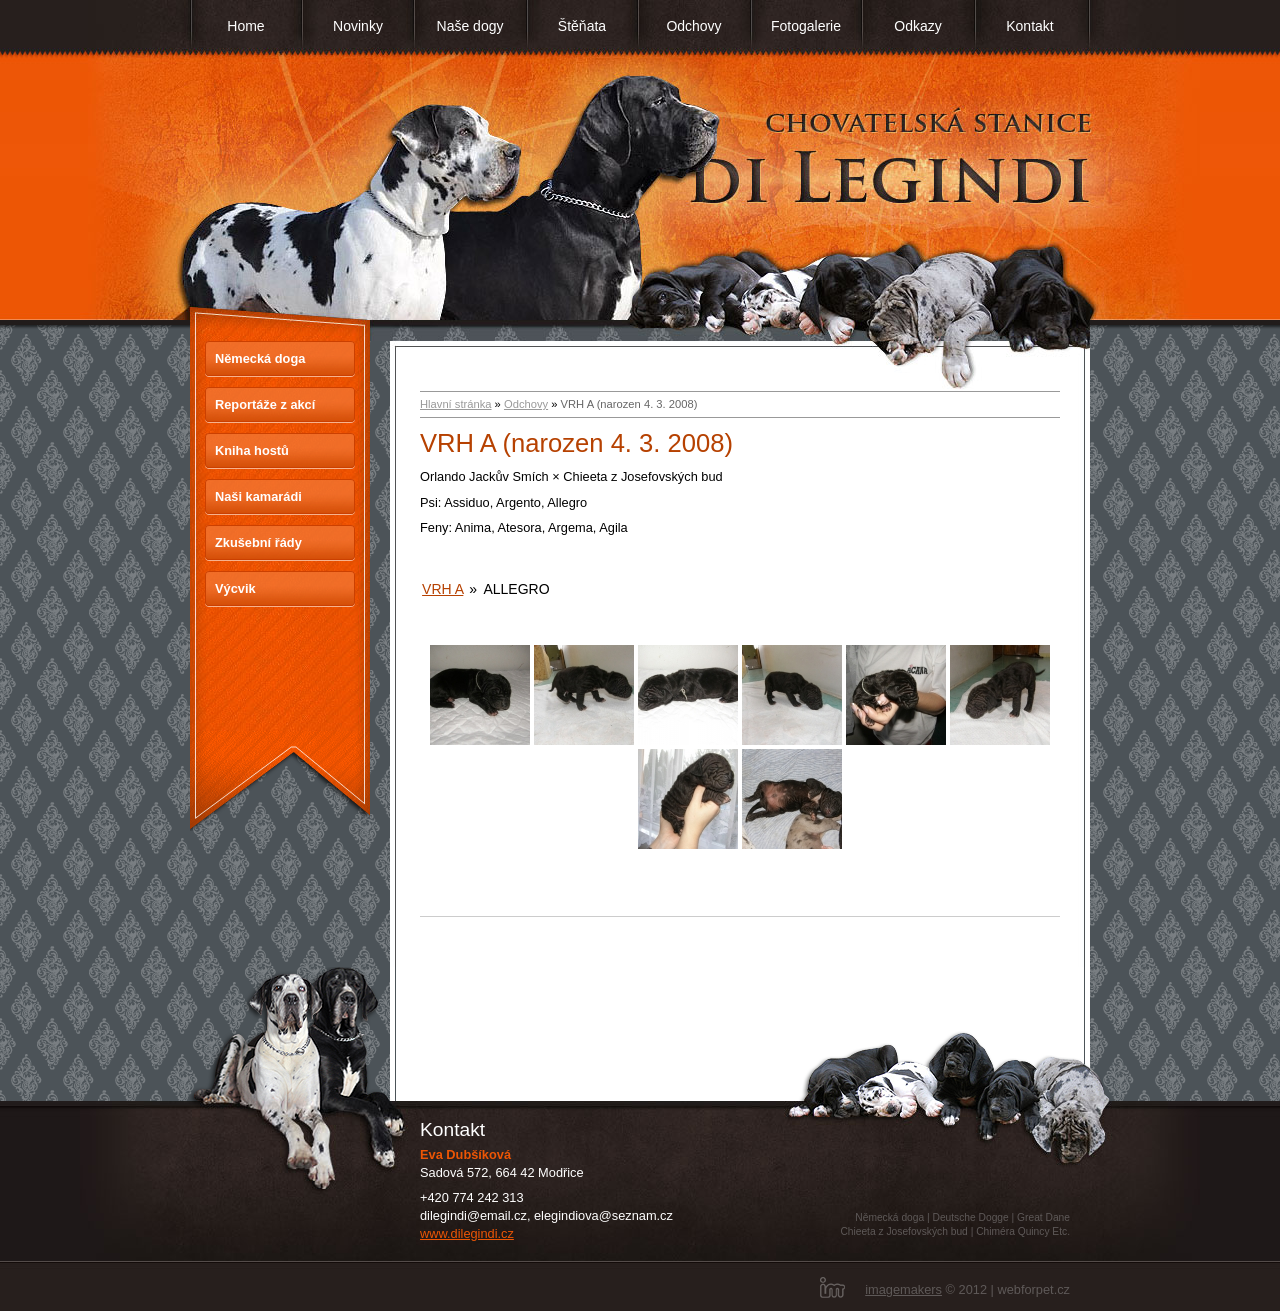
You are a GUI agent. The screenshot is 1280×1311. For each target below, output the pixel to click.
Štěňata (582, 26)
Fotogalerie (806, 26)
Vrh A (442, 589)
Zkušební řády (258, 542)
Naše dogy (470, 26)
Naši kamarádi (258, 496)
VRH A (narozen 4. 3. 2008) (576, 443)
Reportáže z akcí (265, 404)
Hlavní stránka (456, 404)
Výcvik (235, 588)
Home (245, 26)
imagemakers (903, 1289)
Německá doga (260, 358)
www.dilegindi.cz (467, 1233)
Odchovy (693, 26)
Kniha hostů (252, 450)
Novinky (358, 26)
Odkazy (917, 26)
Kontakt (1029, 26)
